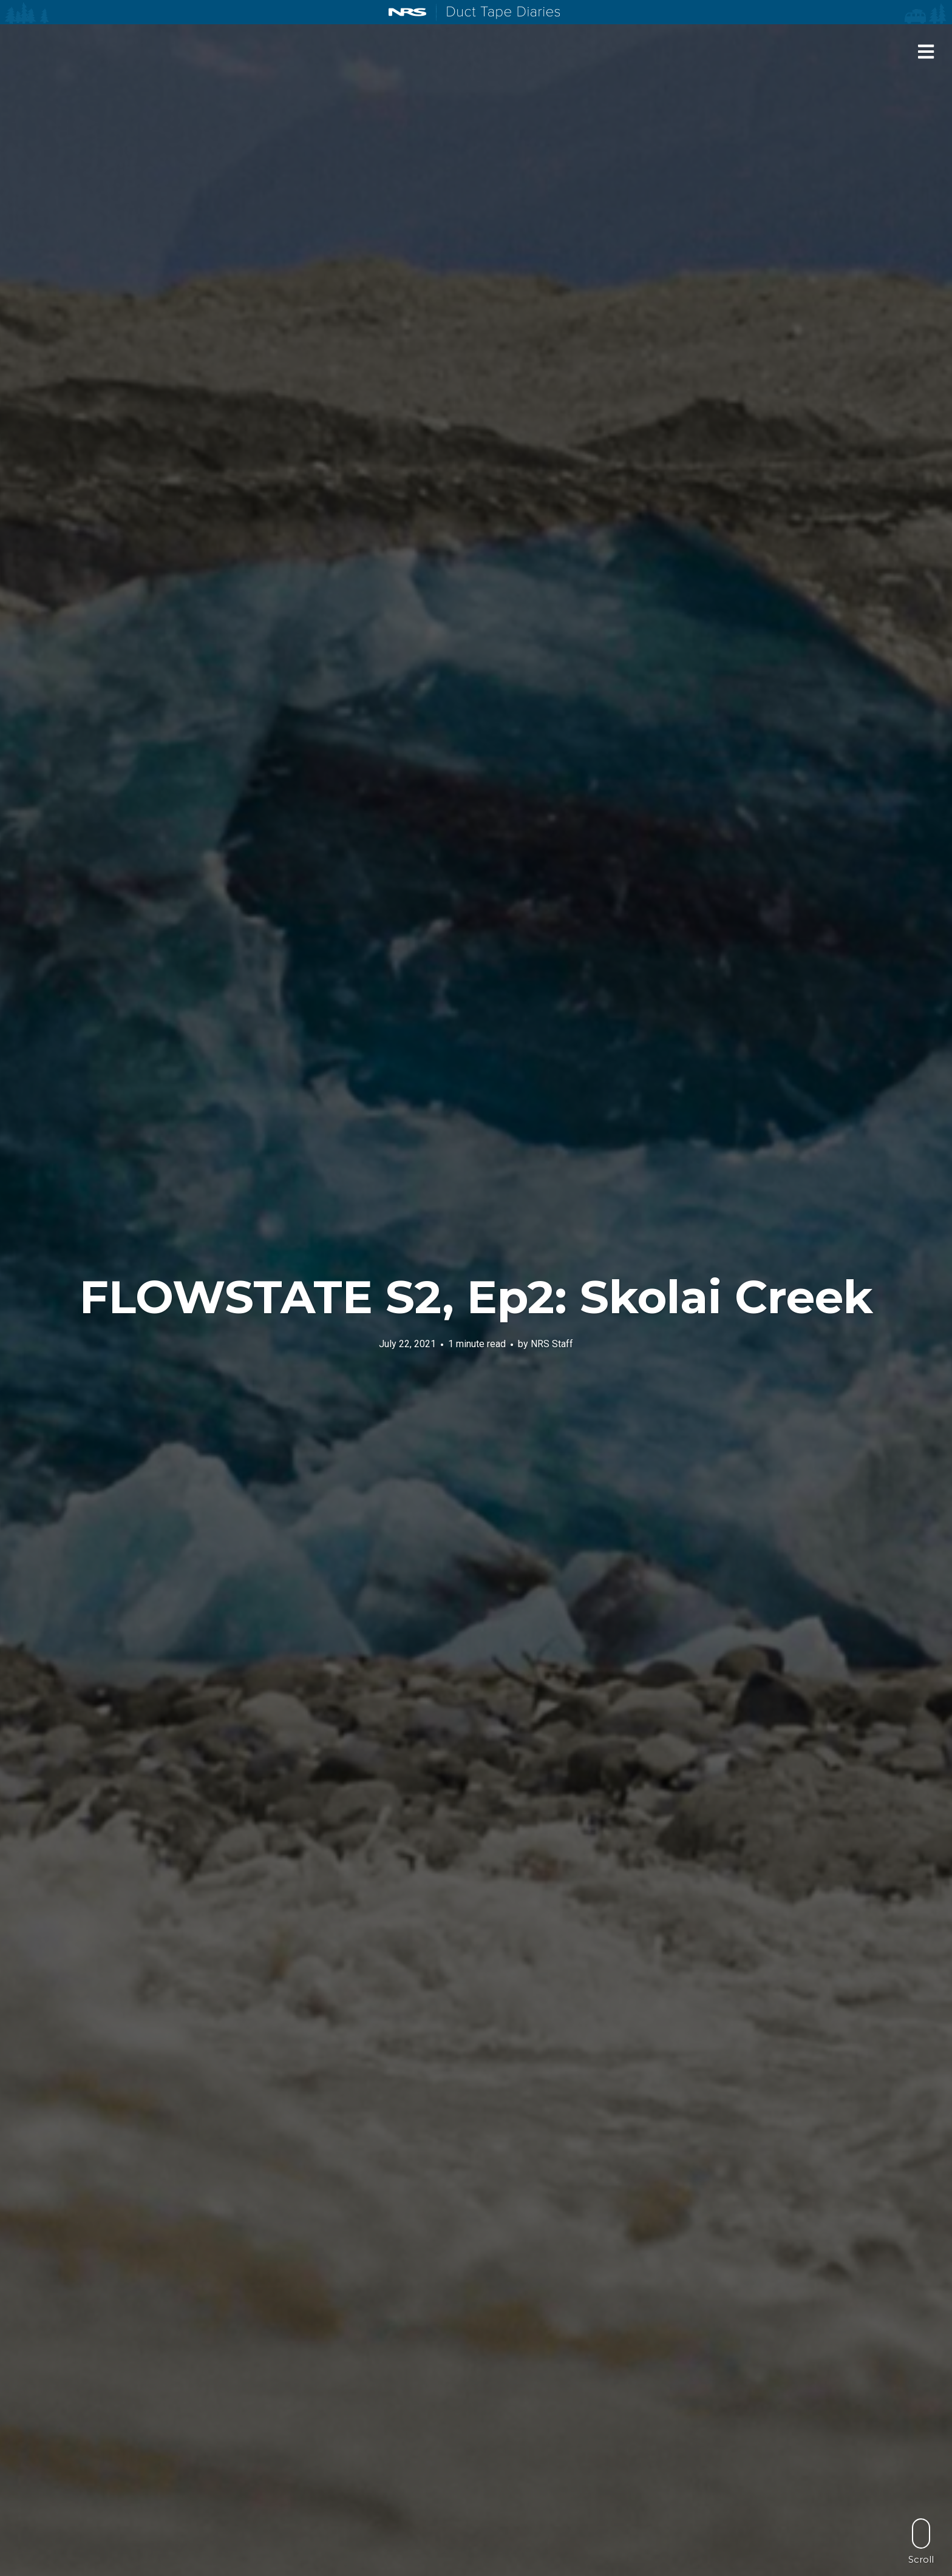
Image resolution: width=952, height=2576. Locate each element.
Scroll (921, 2541)
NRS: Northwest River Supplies (407, 12)
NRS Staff (552, 1344)
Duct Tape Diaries (498, 13)
